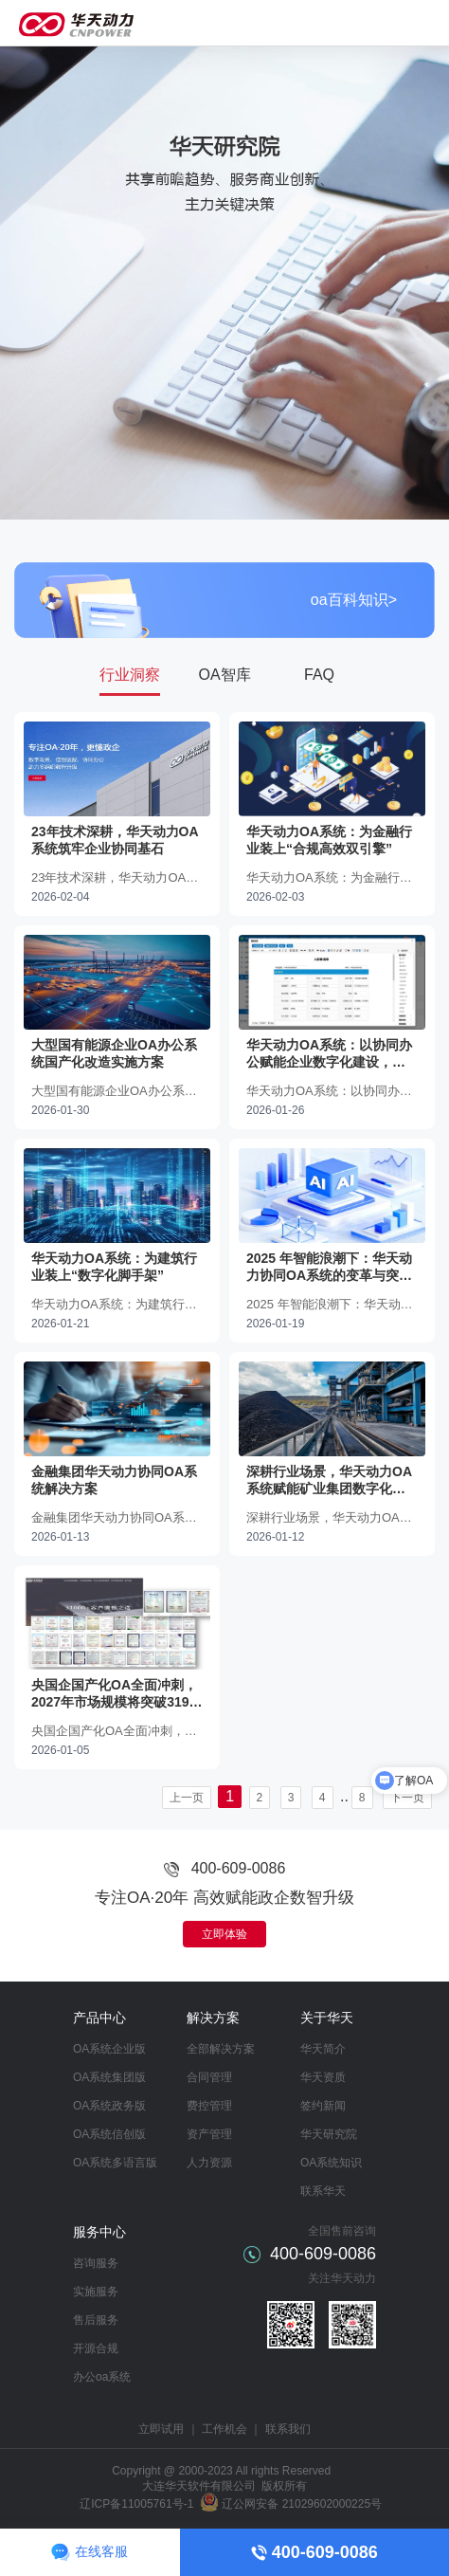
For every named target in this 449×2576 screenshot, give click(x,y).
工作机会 (224, 2429)
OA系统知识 (331, 2162)
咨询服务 (95, 2263)
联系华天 (323, 2191)
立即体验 (224, 1934)
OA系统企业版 (109, 2048)
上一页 (187, 1797)
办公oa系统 (102, 2377)
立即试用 (161, 2429)
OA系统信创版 (109, 2134)
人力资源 (209, 2162)
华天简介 (323, 2048)
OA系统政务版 (109, 2105)
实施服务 (95, 2291)
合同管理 (209, 2077)
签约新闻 (323, 2105)
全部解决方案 (221, 2048)
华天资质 (323, 2077)
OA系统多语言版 (115, 2162)
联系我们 (288, 2429)
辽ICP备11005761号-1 (136, 2504)
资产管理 (209, 2134)
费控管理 (209, 2105)
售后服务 (95, 2320)
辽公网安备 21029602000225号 (302, 2504)
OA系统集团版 (109, 2077)
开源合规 (95, 2348)
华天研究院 (328, 2134)
